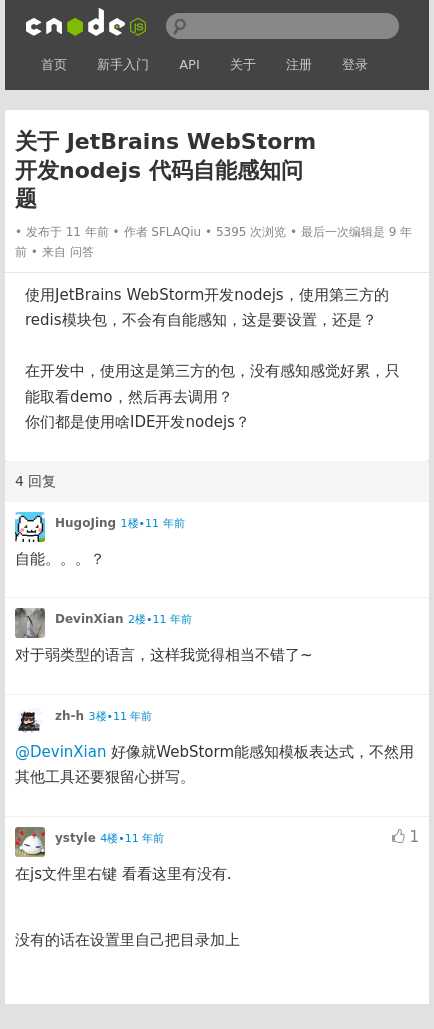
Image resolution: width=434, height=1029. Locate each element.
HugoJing (85, 523)
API (189, 64)
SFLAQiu (176, 232)
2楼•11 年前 (160, 619)
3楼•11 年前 (121, 716)
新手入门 (123, 64)
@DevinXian (60, 752)
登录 (355, 64)
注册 (299, 64)
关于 (243, 64)
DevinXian (89, 619)
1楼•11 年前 (153, 523)
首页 (54, 64)
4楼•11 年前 (132, 838)
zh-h (69, 716)
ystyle (75, 838)
